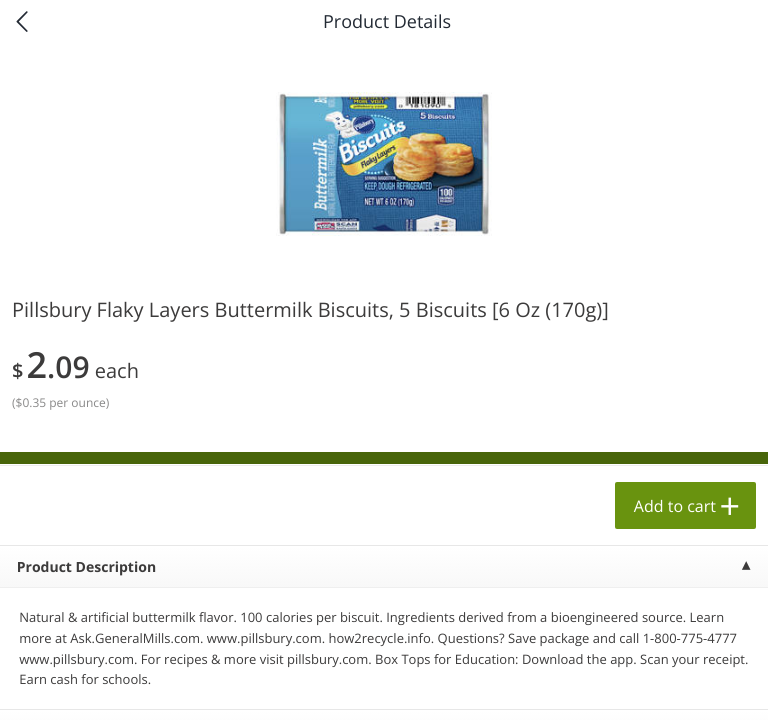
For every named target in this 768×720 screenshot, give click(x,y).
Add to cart (675, 506)
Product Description (86, 567)
